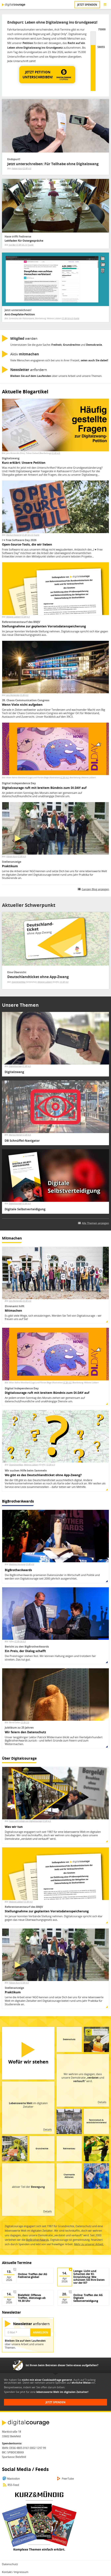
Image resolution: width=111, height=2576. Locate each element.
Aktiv (24, 354)
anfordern (28, 369)
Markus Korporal (13, 535)
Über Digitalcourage (19, 1758)
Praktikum (10, 866)
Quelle (30, 245)
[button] (47, 74)
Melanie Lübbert (13, 617)
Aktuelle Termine (16, 2262)
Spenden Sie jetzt (14, 2392)
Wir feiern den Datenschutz (25, 1732)
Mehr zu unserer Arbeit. (89, 2244)
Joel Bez (12, 245)
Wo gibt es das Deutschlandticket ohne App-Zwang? (43, 1475)
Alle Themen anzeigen (95, 1223)
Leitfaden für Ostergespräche (24, 240)
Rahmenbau (69, 2148)
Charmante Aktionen (69, 2176)
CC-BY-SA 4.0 (67, 318)
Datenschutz (10, 2564)
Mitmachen (12, 1238)
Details (102, 2102)
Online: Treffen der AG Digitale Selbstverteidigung (88, 2298)
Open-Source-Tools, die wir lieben (27, 544)
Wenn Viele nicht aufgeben (22, 705)
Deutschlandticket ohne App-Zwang (38, 977)
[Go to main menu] (105, 4)
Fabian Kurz (17, 168)
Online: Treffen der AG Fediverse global (32, 2276)
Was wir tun (14, 1827)
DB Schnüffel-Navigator (22, 1141)
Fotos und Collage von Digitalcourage (25, 1821)
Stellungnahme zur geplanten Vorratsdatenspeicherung (44, 626)
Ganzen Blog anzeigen (95, 889)
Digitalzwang (14, 1072)
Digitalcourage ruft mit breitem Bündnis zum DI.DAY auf (44, 788)
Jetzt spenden (87, 4)
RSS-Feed (13, 2485)
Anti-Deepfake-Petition (20, 314)
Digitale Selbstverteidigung (25, 1209)
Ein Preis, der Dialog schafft (25, 1651)
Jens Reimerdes (12, 695)
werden (23, 338)
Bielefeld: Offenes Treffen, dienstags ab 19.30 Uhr (32, 2298)
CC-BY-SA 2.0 (21, 245)
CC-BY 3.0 (25, 1722)
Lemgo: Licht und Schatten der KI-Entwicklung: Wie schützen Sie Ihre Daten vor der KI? (89, 2277)
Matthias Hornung (17, 1564)
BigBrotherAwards (18, 1501)
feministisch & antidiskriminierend (96, 2121)
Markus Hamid (15, 1135)
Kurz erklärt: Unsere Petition (23, 463)
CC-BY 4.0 (27, 168)
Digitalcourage (15, 1066)
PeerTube (68, 2478)
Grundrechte (42, 2148)
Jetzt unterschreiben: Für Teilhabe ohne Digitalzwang (53, 164)
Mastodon (13, 2478)
